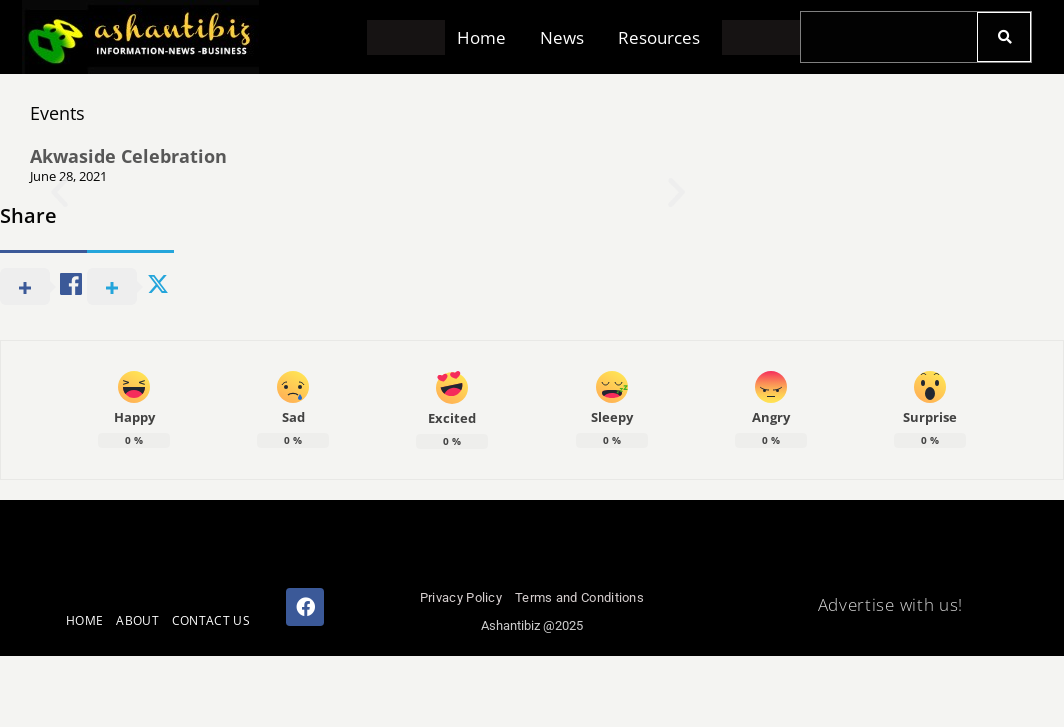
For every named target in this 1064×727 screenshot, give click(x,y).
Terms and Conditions (579, 597)
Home (481, 37)
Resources (659, 37)
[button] (486, 37)
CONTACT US (211, 620)
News (562, 37)
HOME (84, 620)
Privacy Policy (461, 597)
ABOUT (137, 620)
